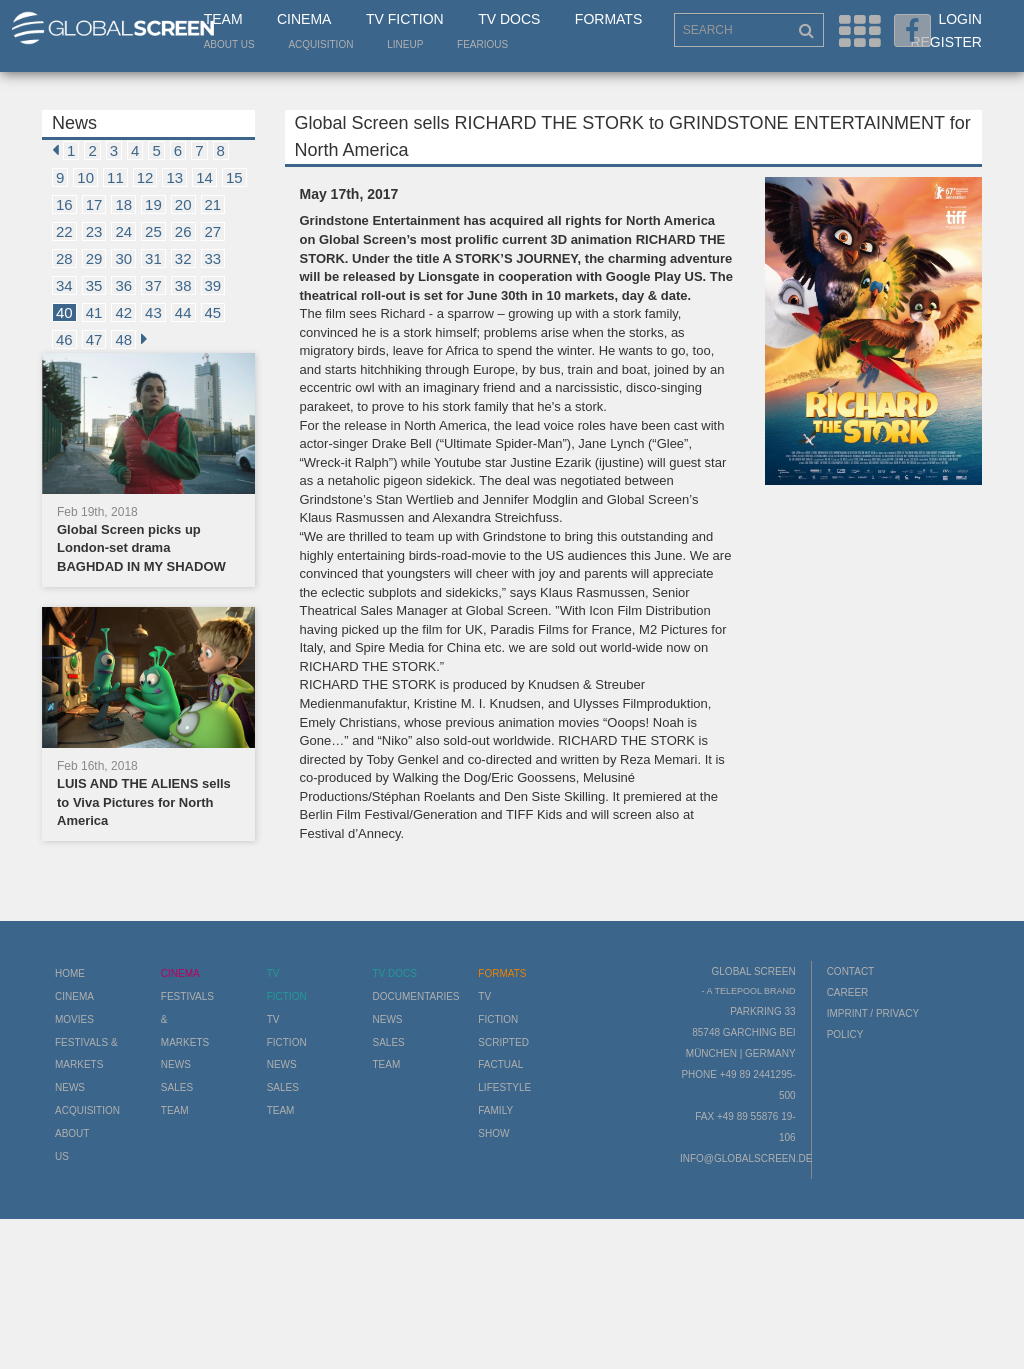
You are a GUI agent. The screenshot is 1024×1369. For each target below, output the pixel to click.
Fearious (482, 44)
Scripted (503, 1042)
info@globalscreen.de (746, 1158)
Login (960, 19)
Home (70, 973)
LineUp (405, 44)
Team (223, 19)
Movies (74, 1019)
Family (495, 1110)
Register (946, 42)
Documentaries (415, 996)
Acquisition (320, 44)
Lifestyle (504, 1087)
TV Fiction (405, 19)
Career (848, 992)
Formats (608, 19)
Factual (500, 1064)
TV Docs (509, 19)
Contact (851, 971)
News (70, 1087)
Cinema (304, 19)
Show (493, 1133)
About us (229, 44)
